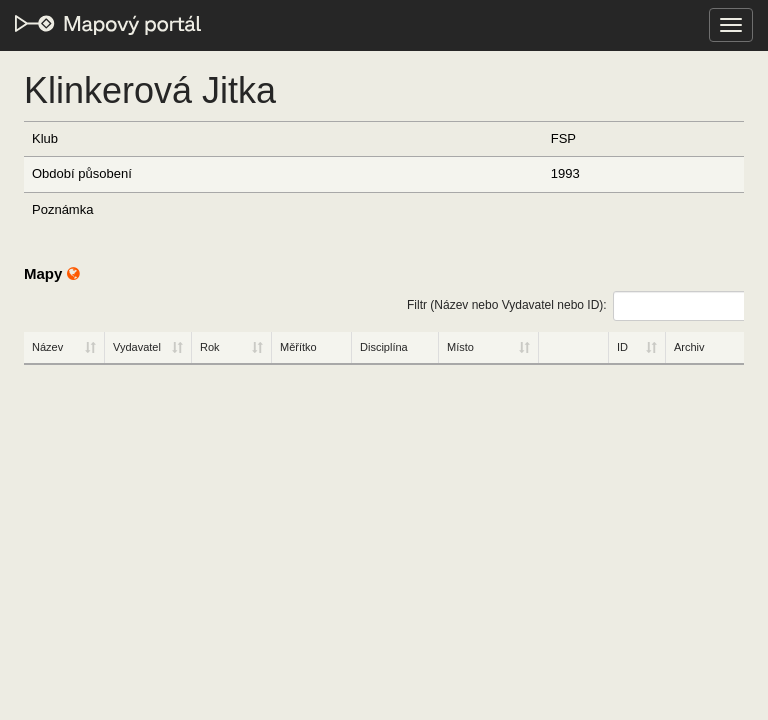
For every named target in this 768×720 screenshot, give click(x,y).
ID (622, 347)
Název (47, 347)
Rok (210, 347)
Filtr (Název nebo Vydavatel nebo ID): (575, 306)
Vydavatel (137, 347)
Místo (460, 347)
